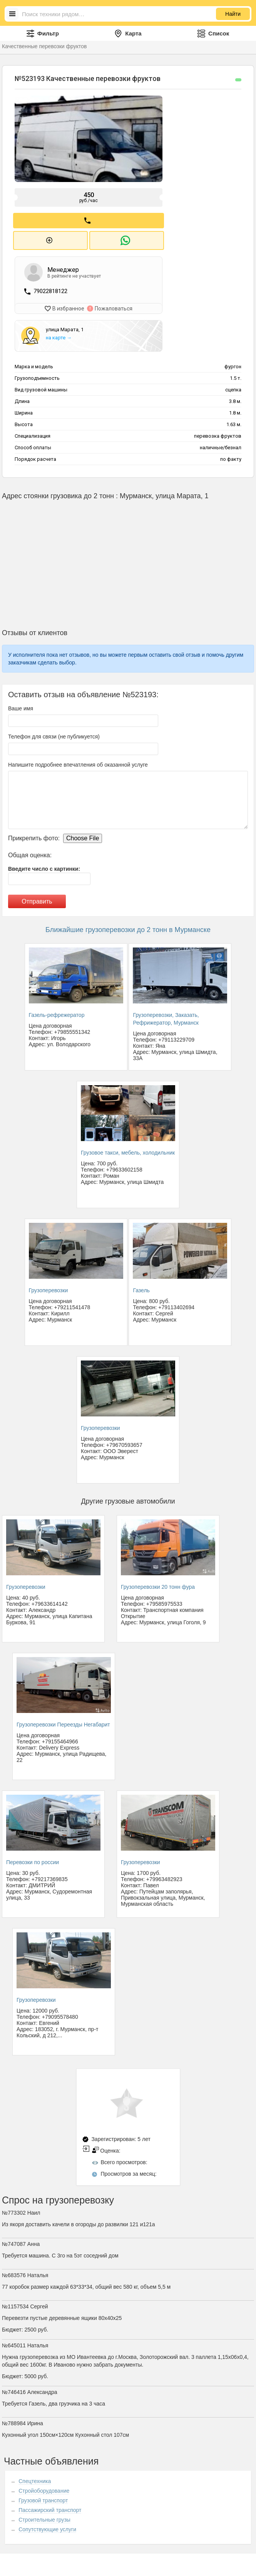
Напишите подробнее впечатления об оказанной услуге (78, 762)
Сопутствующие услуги (47, 2527)
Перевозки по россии (32, 1860)
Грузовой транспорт (43, 2498)
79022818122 (50, 290)
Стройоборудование (43, 2488)
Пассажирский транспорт (49, 2508)
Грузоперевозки (48, 1288)
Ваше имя (20, 706)
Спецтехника (34, 2479)
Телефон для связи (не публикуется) (54, 734)
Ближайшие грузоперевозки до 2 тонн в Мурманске (128, 927)
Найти (233, 14)
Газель (141, 1288)
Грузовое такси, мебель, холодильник (128, 1151)
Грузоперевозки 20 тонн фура (158, 1585)
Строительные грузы (44, 2517)
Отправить (37, 899)
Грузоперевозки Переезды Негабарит (63, 1723)
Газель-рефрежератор (57, 1013)
